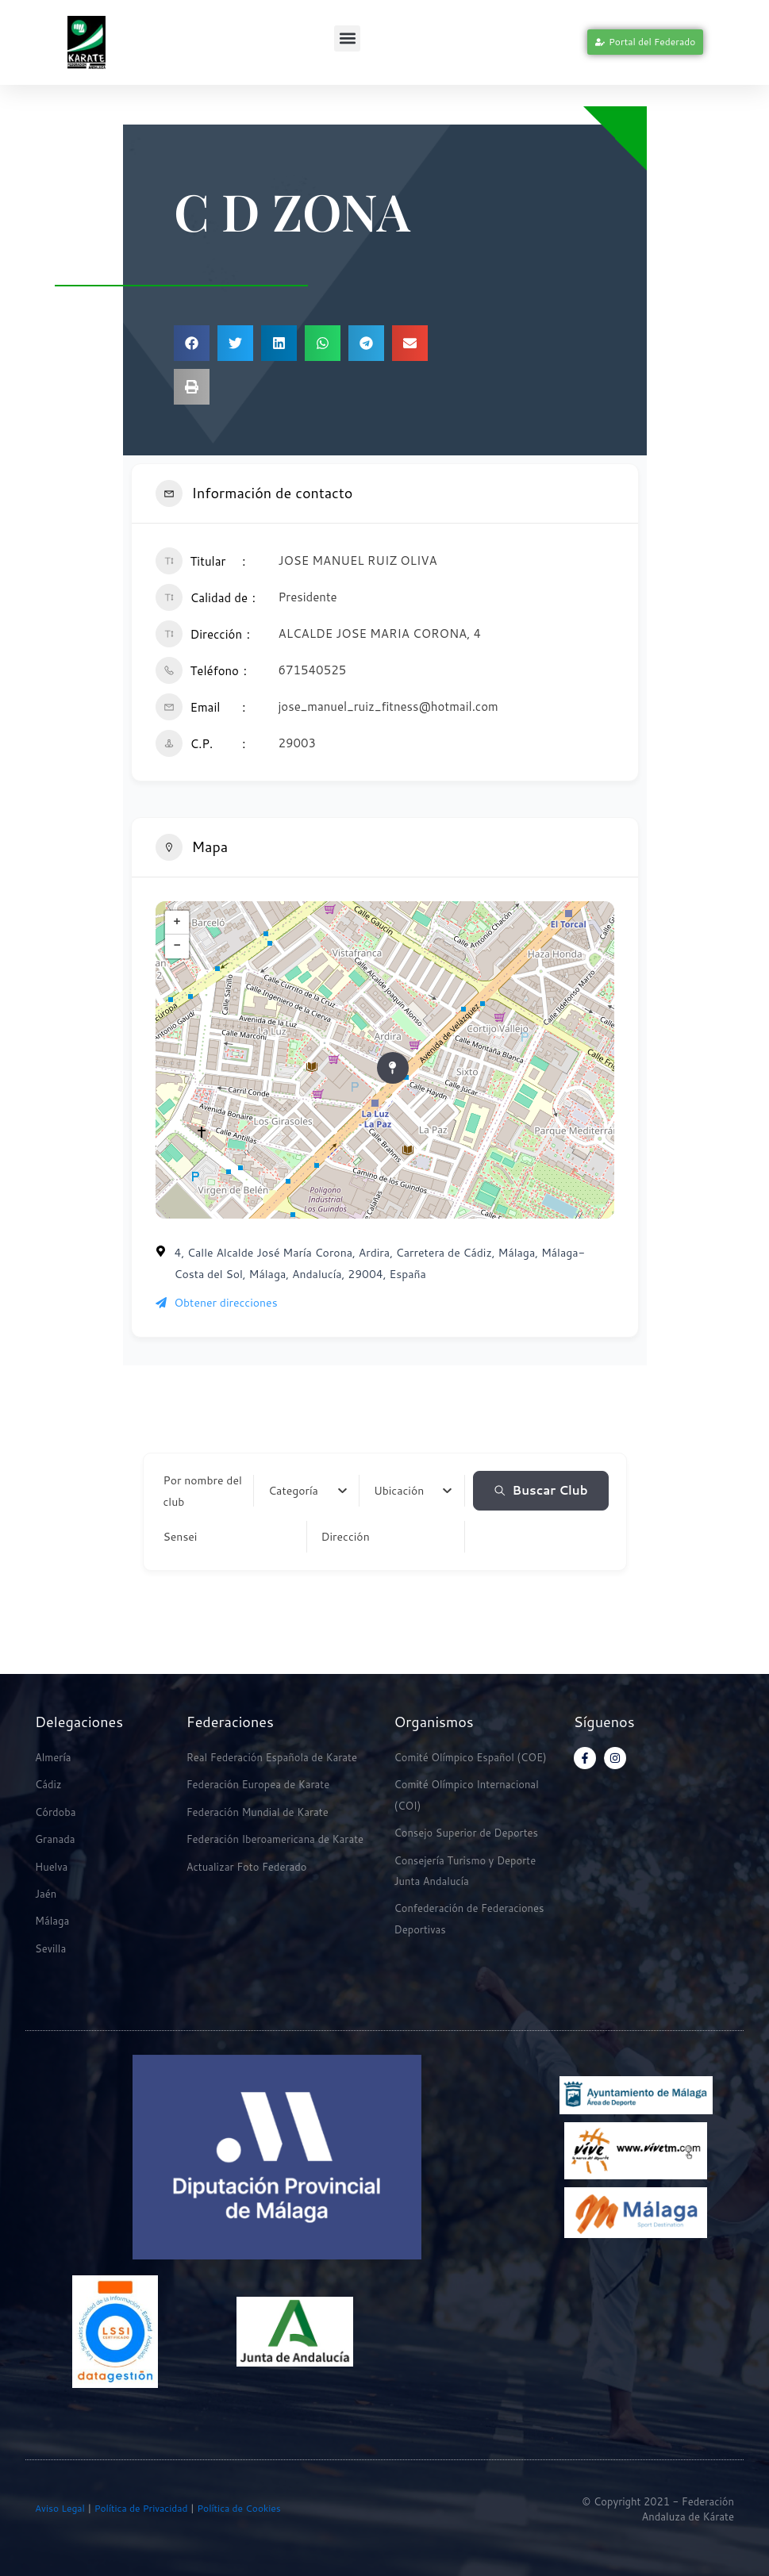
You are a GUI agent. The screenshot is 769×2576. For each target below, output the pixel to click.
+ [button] (176, 923)
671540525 (313, 670)
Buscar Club (541, 1490)
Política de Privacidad (139, 2508)
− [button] (176, 946)
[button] (347, 38)
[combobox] (307, 1491)
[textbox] (293, 1491)
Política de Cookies (238, 2508)
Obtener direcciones (217, 1303)
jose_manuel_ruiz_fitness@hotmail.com (388, 706)
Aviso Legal (60, 2508)
